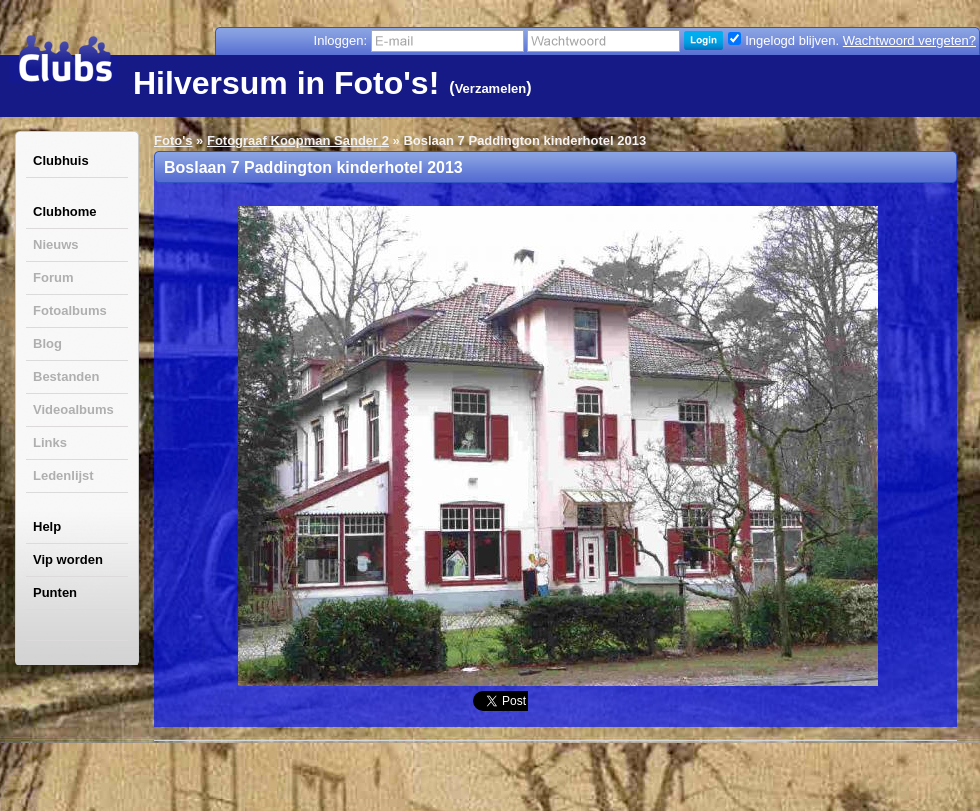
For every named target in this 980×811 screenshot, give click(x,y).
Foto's (173, 140)
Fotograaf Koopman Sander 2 (298, 140)
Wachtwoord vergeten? (909, 40)
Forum (53, 277)
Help (47, 526)
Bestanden (66, 376)
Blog (47, 343)
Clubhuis (61, 160)
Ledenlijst (63, 475)
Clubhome (65, 211)
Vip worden (68, 559)
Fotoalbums (70, 310)
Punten (55, 592)
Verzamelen (491, 88)
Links (50, 442)
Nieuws (56, 244)
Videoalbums (73, 409)
